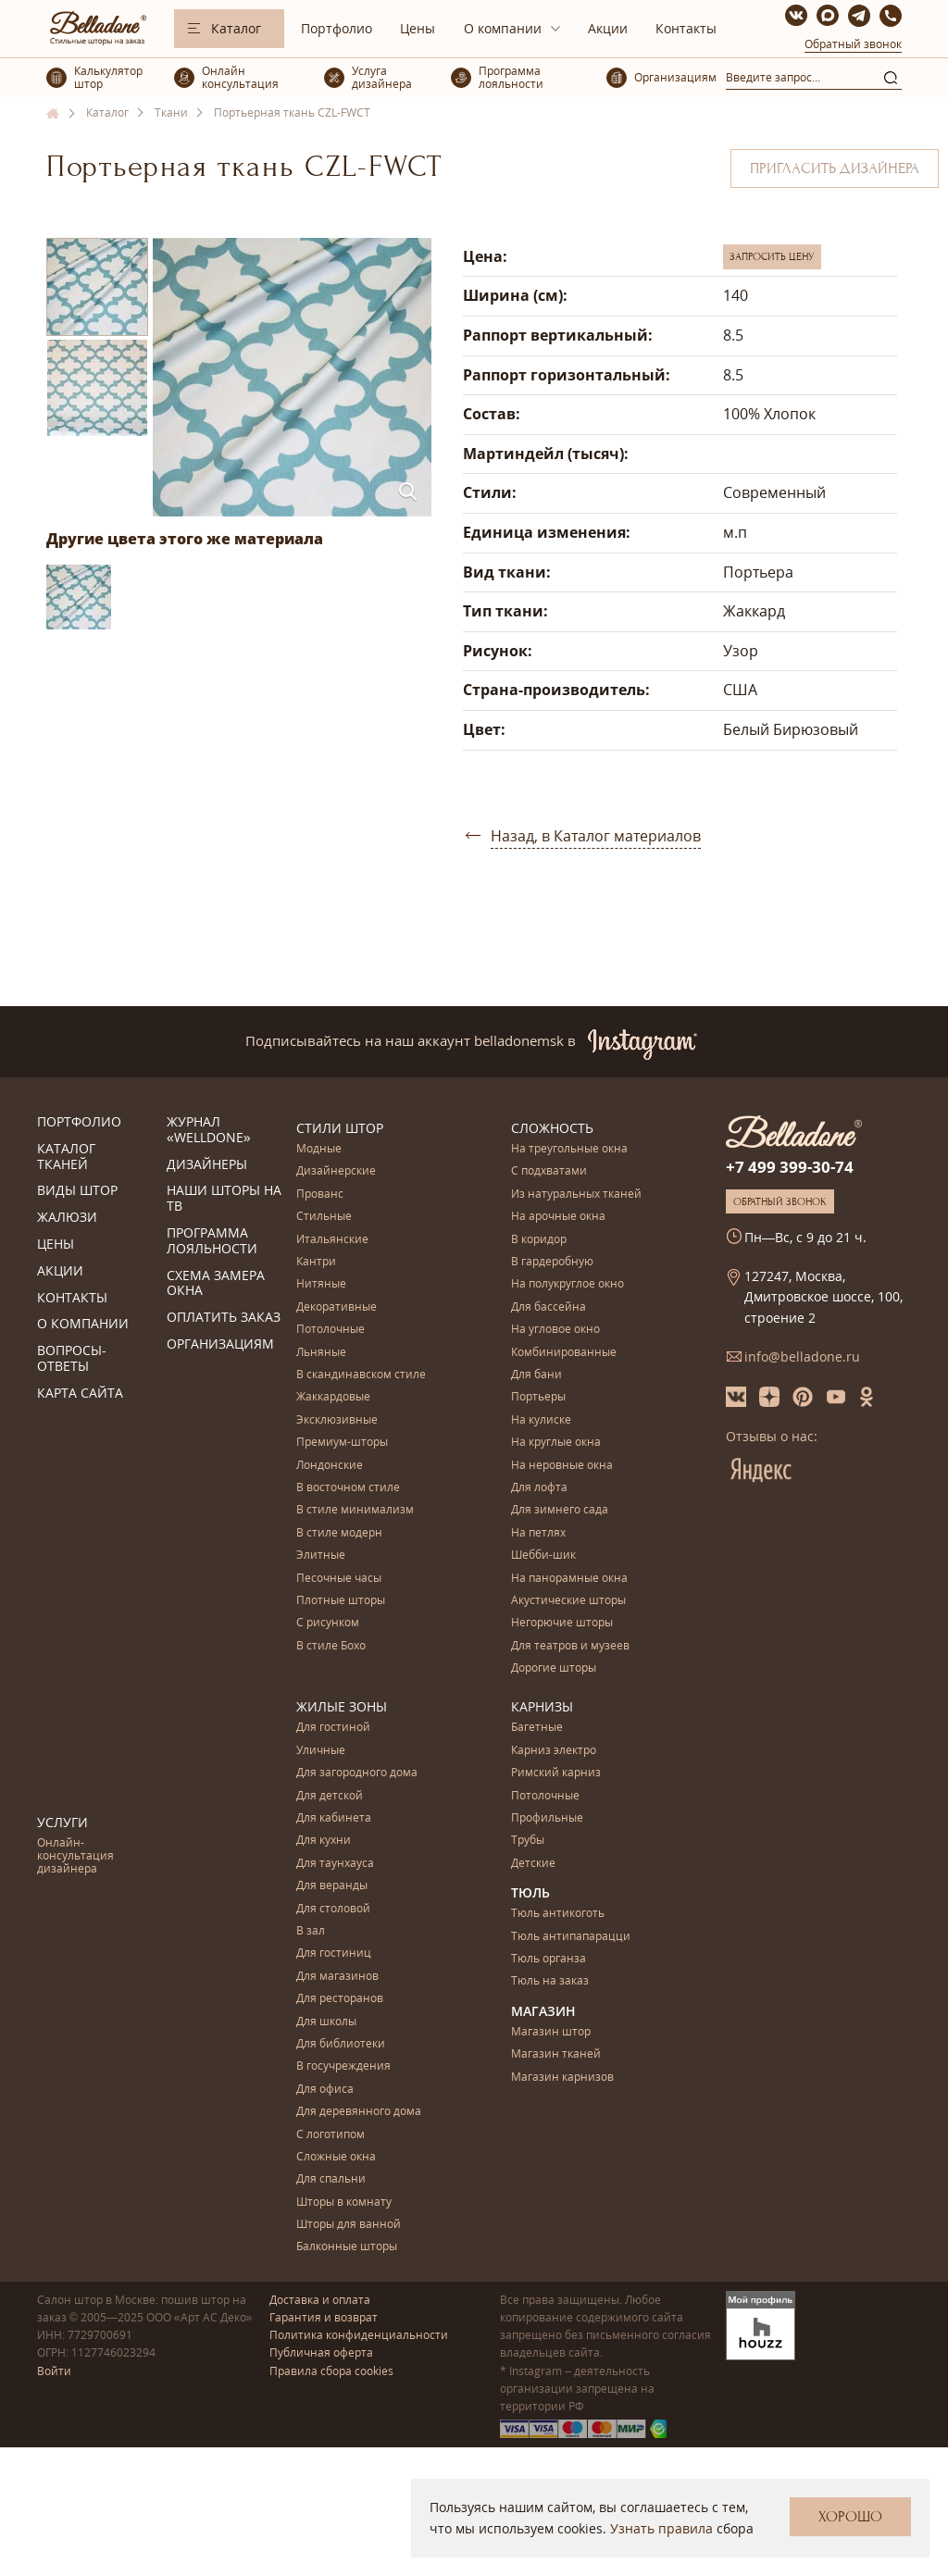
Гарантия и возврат (323, 2317)
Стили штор (339, 1128)
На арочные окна (558, 1217)
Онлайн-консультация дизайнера (75, 1856)
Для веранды (332, 1886)
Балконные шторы (346, 2247)
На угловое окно (555, 1330)
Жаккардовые (333, 1397)
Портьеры (538, 1397)
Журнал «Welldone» (209, 1130)
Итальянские (332, 1240)
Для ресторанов (339, 1999)
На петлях (538, 1533)
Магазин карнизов (562, 2077)
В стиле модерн (339, 1533)
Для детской (329, 1796)
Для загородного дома (357, 1773)
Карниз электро (553, 1751)
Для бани (536, 1375)
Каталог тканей (66, 1157)
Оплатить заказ (224, 1317)
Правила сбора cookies (331, 2371)
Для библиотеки (340, 2044)
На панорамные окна (569, 1579)
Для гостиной (333, 1728)
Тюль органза (548, 1959)
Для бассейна (548, 1307)
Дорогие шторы (553, 1668)
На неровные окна (562, 1466)
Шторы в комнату (344, 2202)
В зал (310, 1931)
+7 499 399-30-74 (790, 1166)
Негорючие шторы (562, 1623)
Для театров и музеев (570, 1646)
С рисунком (327, 1623)
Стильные (324, 1217)
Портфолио (336, 28)
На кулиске (541, 1420)
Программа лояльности (212, 1241)
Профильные (547, 1818)
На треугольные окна (569, 1149)
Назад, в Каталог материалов (596, 836)
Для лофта (539, 1488)
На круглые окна (556, 1443)
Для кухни (323, 1841)
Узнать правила (661, 2528)
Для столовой (333, 1909)
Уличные (320, 1751)
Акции (608, 28)
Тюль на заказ (550, 1981)
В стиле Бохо (331, 1646)
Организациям (220, 1344)
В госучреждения (343, 2066)
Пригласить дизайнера (834, 168)
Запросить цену (772, 256)
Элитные (320, 1555)
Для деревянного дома (358, 2112)
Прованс (319, 1194)
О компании (503, 28)
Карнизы (542, 1706)
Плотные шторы (340, 1601)
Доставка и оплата (319, 2300)
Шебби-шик (543, 1555)
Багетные (537, 1728)
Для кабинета (333, 1818)
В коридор (539, 1240)
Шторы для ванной (348, 2225)
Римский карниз (556, 1773)
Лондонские (329, 1466)
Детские (533, 1864)
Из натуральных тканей (576, 1194)
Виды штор (77, 1191)
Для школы (326, 2022)
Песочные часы (338, 1579)
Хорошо (850, 2517)
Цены (417, 28)
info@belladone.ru (802, 1356)
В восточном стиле (348, 1488)
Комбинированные (564, 1353)
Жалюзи (67, 1218)
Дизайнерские (336, 1171)
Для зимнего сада (559, 1510)
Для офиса (325, 2090)
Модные (319, 1149)
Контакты (686, 28)
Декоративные (336, 1307)
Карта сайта (80, 1393)
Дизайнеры (207, 1165)
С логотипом (330, 2135)
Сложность (552, 1128)
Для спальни (331, 2179)
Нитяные (321, 1284)
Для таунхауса (335, 1864)
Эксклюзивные (337, 1420)
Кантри (316, 1262)
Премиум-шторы (342, 1443)
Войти (54, 2371)
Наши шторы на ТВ (224, 1198)
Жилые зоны (341, 1706)
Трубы (527, 1841)
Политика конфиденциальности (358, 2335)
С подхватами (549, 1171)
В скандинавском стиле (361, 1375)
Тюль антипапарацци (570, 1937)
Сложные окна (336, 2157)
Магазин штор (551, 2032)
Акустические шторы (568, 1601)
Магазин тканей (556, 2054)
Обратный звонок (853, 44)
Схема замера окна (216, 1284)
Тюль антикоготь (558, 1914)
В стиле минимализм (355, 1510)
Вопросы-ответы (71, 1359)
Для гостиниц (333, 1953)
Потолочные (330, 1330)
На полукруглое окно (567, 1284)
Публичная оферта (321, 2352)
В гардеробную (552, 1262)
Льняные (321, 1353)
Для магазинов (337, 1977)
